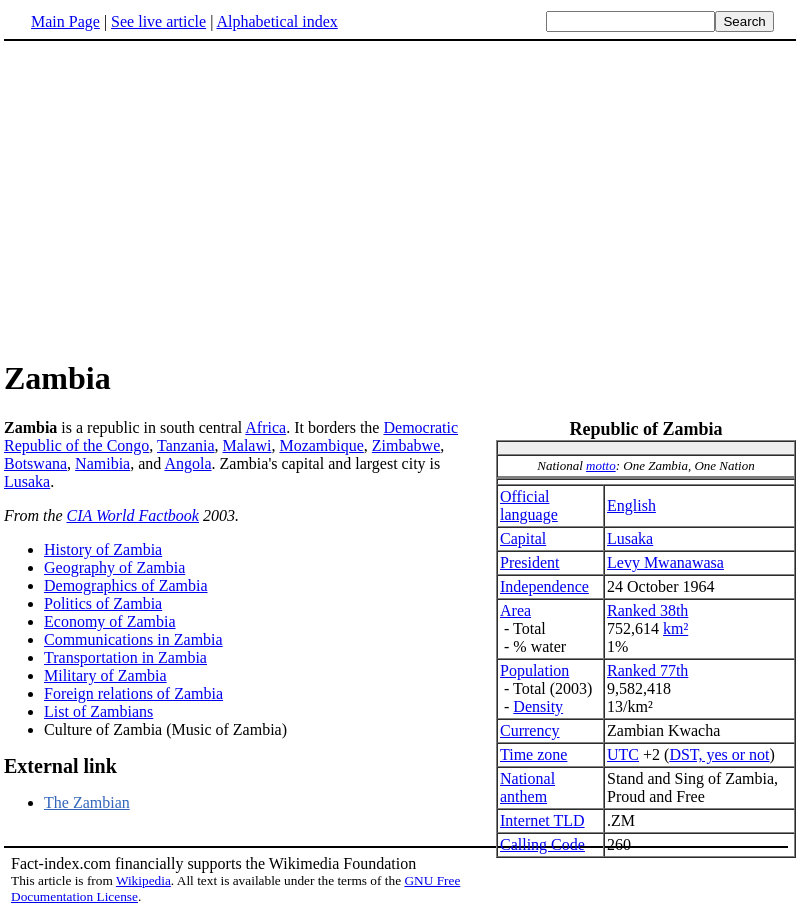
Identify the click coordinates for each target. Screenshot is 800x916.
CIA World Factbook (133, 515)
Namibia (102, 463)
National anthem (527, 787)
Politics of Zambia (103, 603)
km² (675, 628)
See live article (158, 21)
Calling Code (542, 844)
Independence (544, 586)
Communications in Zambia (133, 639)
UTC (623, 754)
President (530, 562)
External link (60, 766)
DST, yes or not (719, 754)
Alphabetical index (276, 21)
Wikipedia (143, 880)
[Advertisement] (400, 199)
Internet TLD (542, 820)
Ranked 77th (647, 670)
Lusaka (630, 538)
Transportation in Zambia (125, 657)
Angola (187, 463)
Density (538, 706)
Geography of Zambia (114, 567)
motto (601, 465)
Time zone (533, 754)
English (631, 505)
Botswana (35, 463)
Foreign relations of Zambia (133, 693)
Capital (523, 538)
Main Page (65, 21)
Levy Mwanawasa (665, 562)
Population (534, 670)
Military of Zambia (105, 675)
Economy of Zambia (110, 621)
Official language (529, 505)
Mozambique (321, 445)
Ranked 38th (647, 610)
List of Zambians (98, 711)
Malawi (247, 445)
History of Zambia (103, 549)
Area (515, 610)
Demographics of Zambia (126, 585)
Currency (530, 730)
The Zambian (87, 802)
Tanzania (186, 445)
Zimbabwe (406, 445)
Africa (265, 427)
